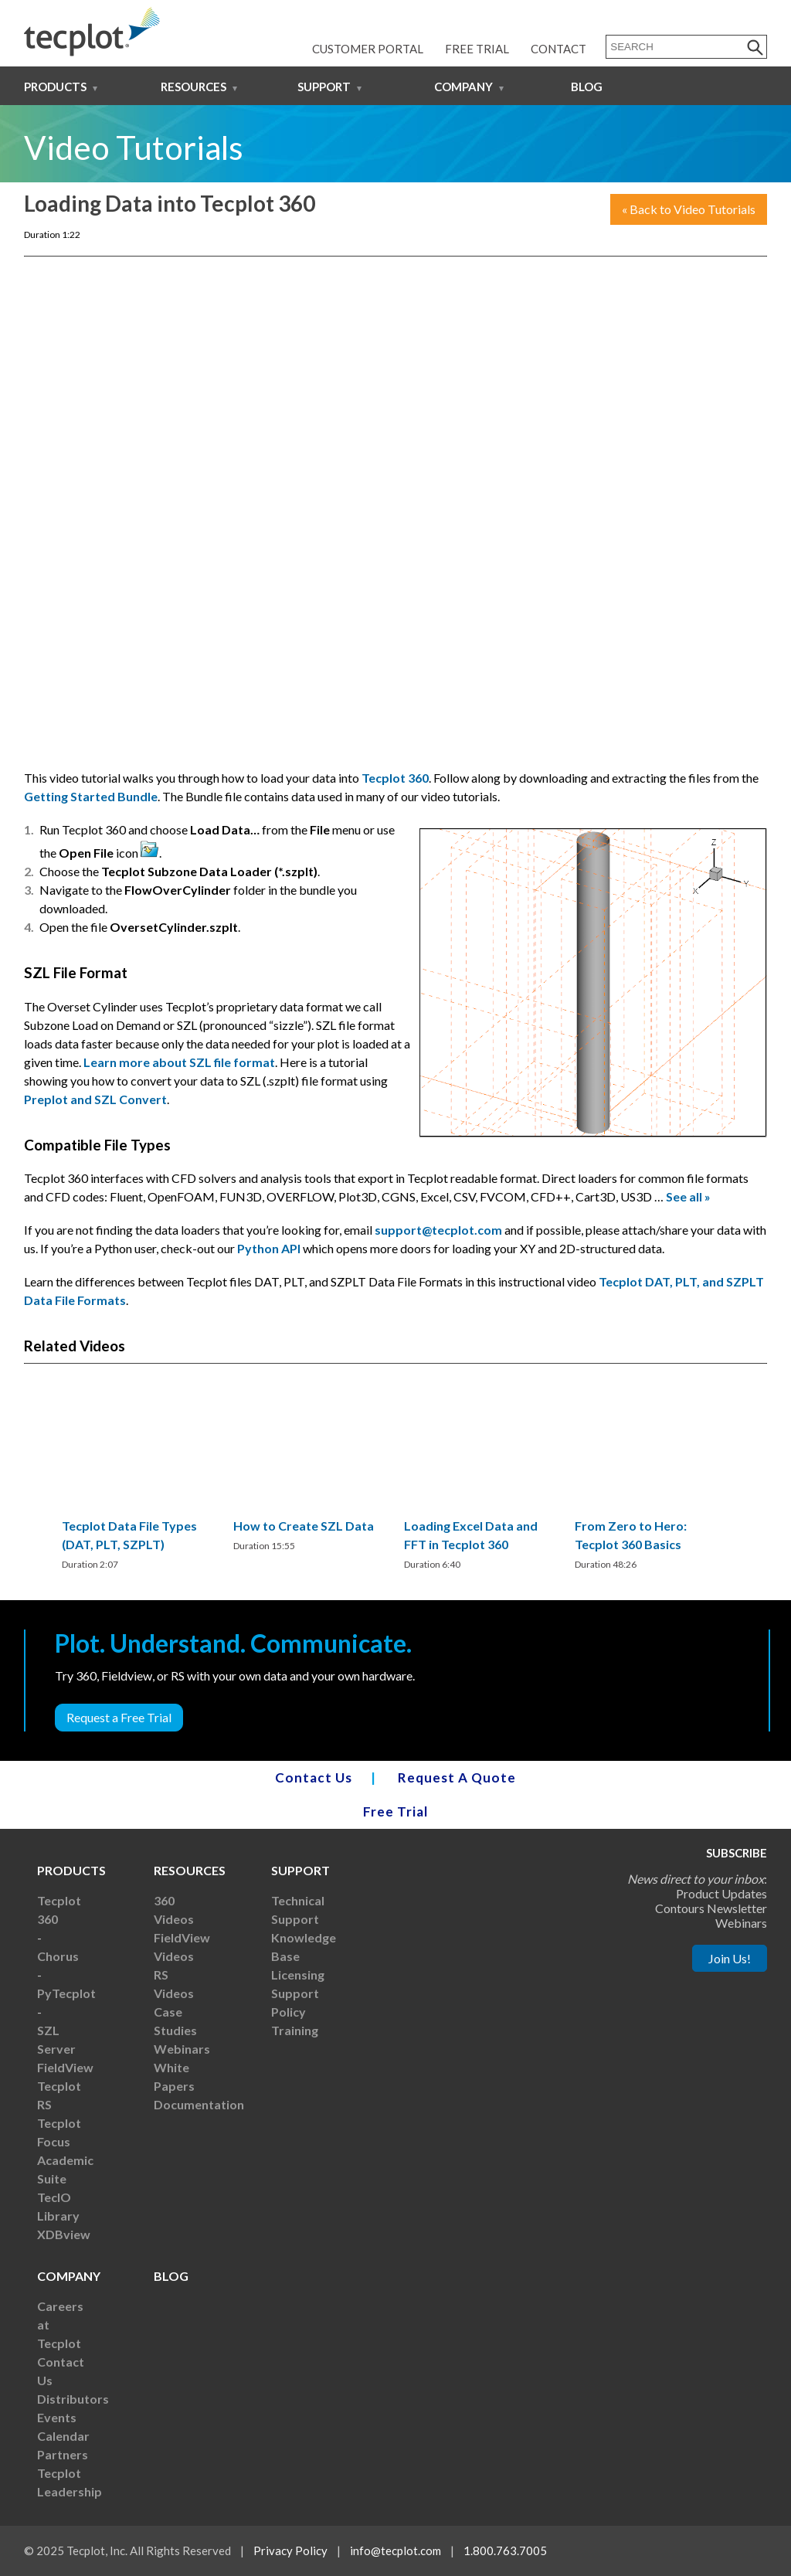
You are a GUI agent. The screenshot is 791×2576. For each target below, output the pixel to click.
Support (324, 86)
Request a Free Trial (118, 1717)
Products (55, 86)
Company (463, 86)
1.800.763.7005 (505, 2550)
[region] (138, 1485)
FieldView (65, 2067)
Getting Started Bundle (91, 796)
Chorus (58, 1956)
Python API (268, 1248)
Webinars (182, 2048)
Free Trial (477, 49)
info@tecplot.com (395, 2550)
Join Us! (729, 1958)
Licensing (297, 1974)
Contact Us (313, 1777)
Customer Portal (367, 49)
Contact (558, 49)
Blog (587, 86)
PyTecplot (66, 1993)
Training (294, 2030)
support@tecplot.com (438, 1229)
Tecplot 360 (395, 777)
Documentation (199, 2104)
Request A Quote (457, 1777)
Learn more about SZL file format (179, 1062)
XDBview (63, 2234)
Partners (62, 2454)
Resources (193, 86)
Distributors (73, 2398)
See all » (688, 1196)
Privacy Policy (290, 2550)
